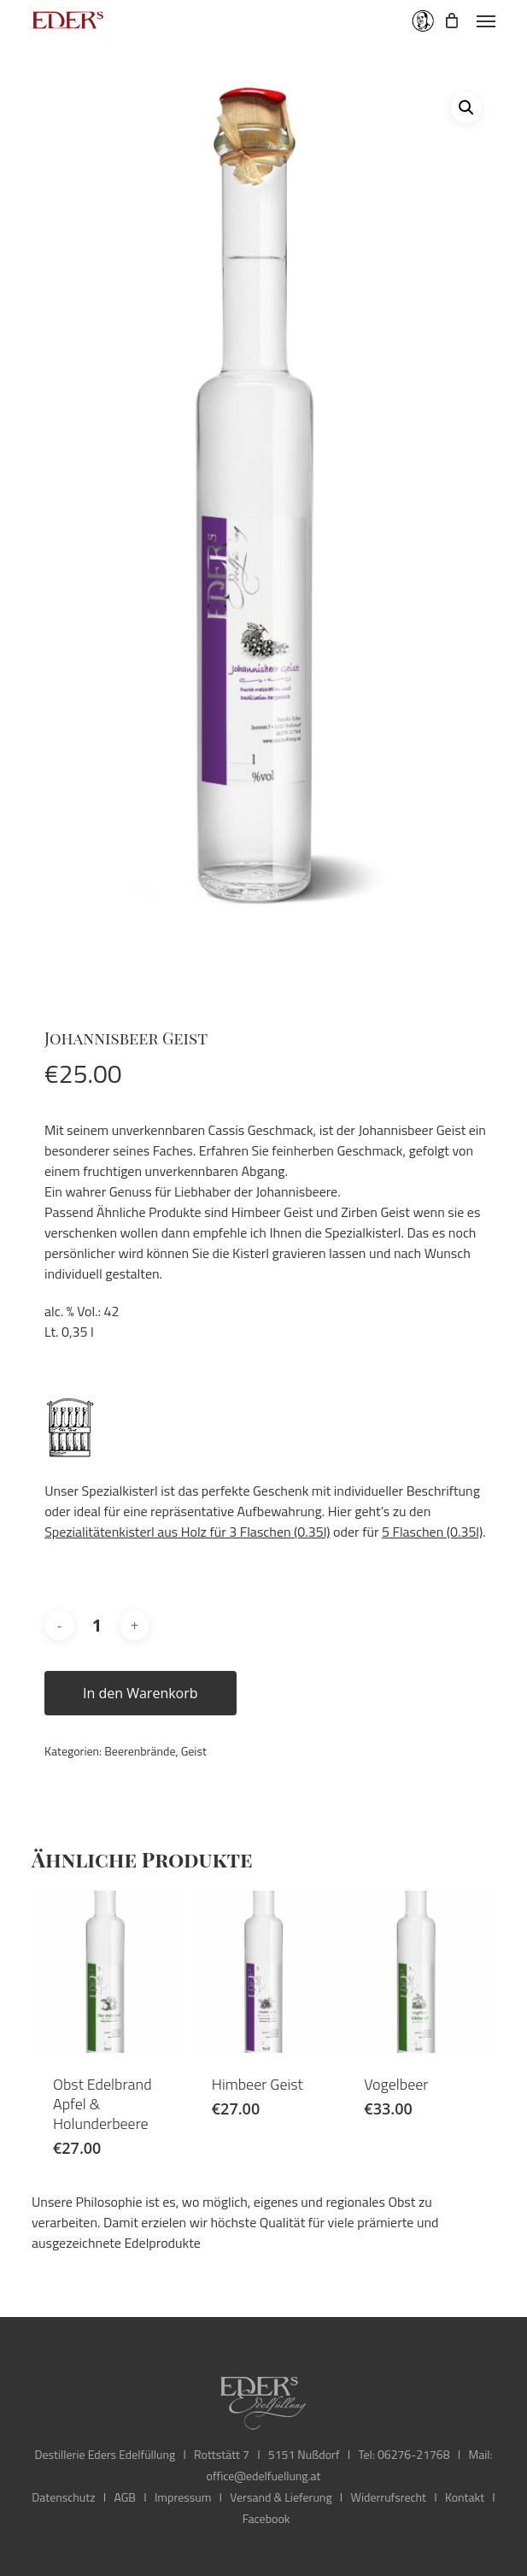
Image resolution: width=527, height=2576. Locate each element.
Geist (194, 1751)
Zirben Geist (375, 1212)
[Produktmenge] (97, 1625)
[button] (486, 20)
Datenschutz (63, 2497)
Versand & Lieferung (280, 2497)
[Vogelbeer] (419, 1972)
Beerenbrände (139, 1751)
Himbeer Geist (272, 1212)
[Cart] (452, 20)
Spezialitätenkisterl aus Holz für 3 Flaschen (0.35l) (187, 1531)
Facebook (266, 2518)
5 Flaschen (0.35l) (432, 1531)
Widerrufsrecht (388, 2497)
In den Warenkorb (140, 1693)
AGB (125, 2497)
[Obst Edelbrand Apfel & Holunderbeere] (108, 1972)
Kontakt (464, 2497)
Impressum (183, 2497)
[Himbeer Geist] (266, 1972)
